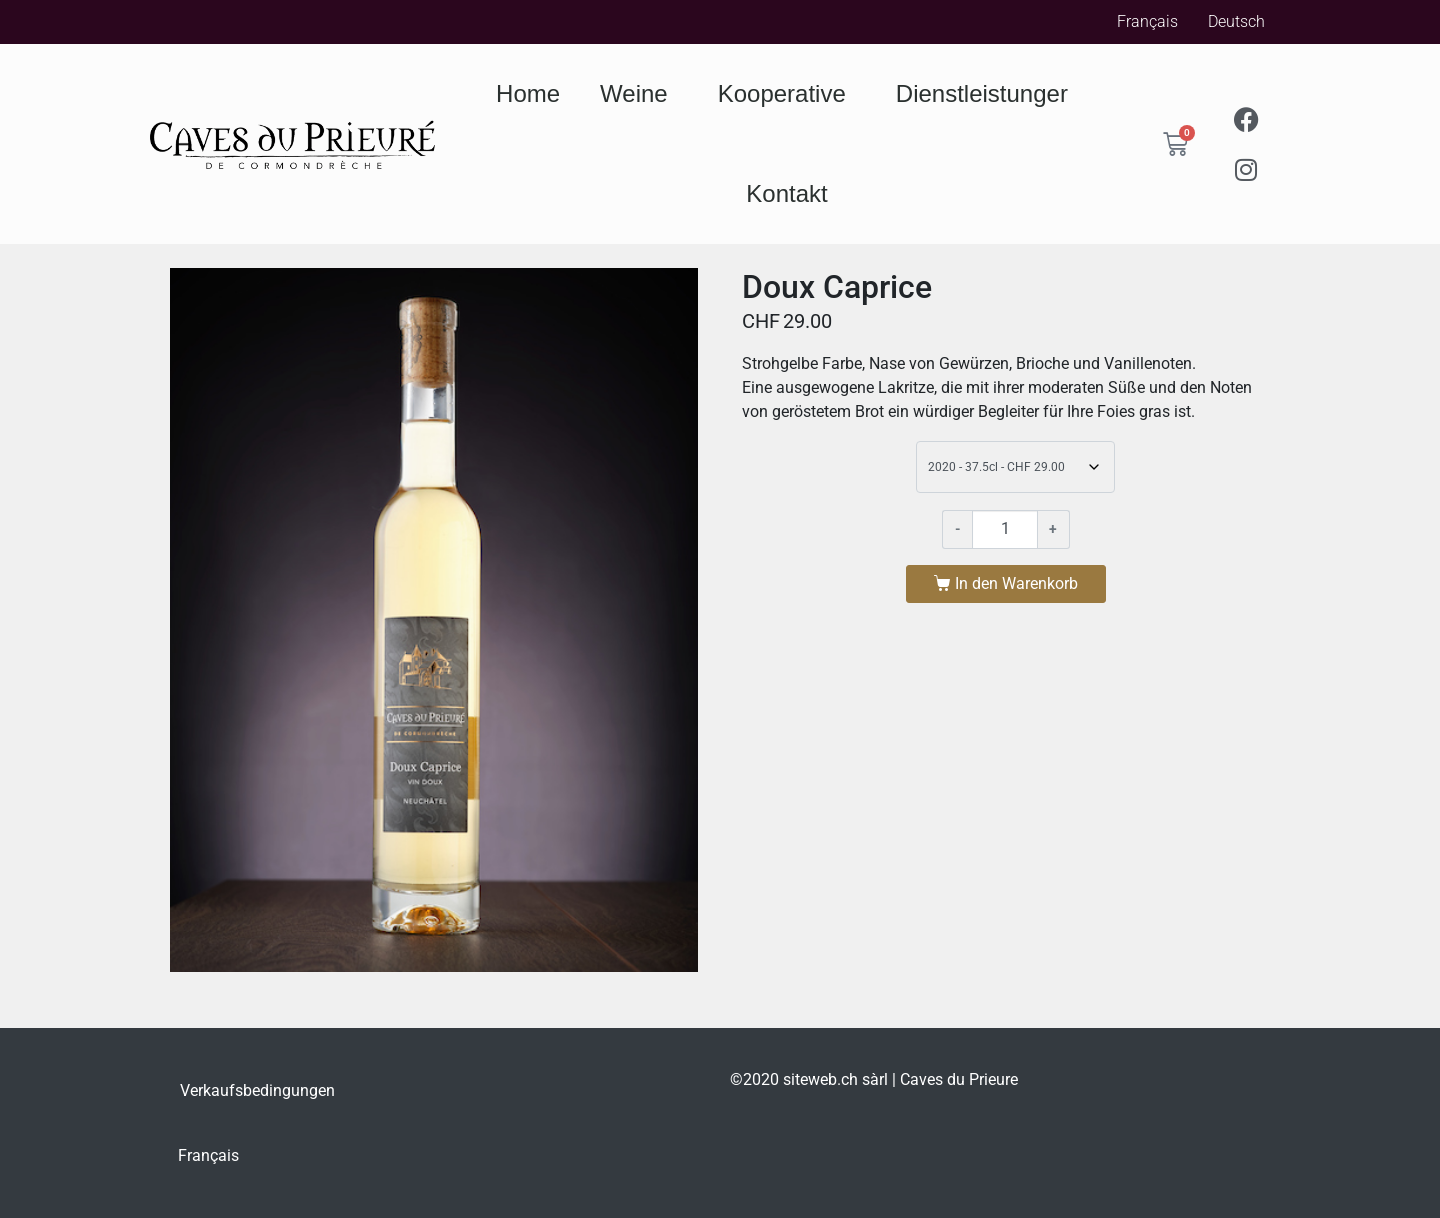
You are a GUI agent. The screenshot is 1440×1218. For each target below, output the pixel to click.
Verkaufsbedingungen (257, 1090)
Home (528, 93)
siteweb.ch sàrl (835, 1079)
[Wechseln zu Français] (208, 1156)
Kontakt (786, 193)
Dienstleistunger (987, 93)
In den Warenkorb (1016, 583)
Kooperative (787, 93)
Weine (639, 93)
